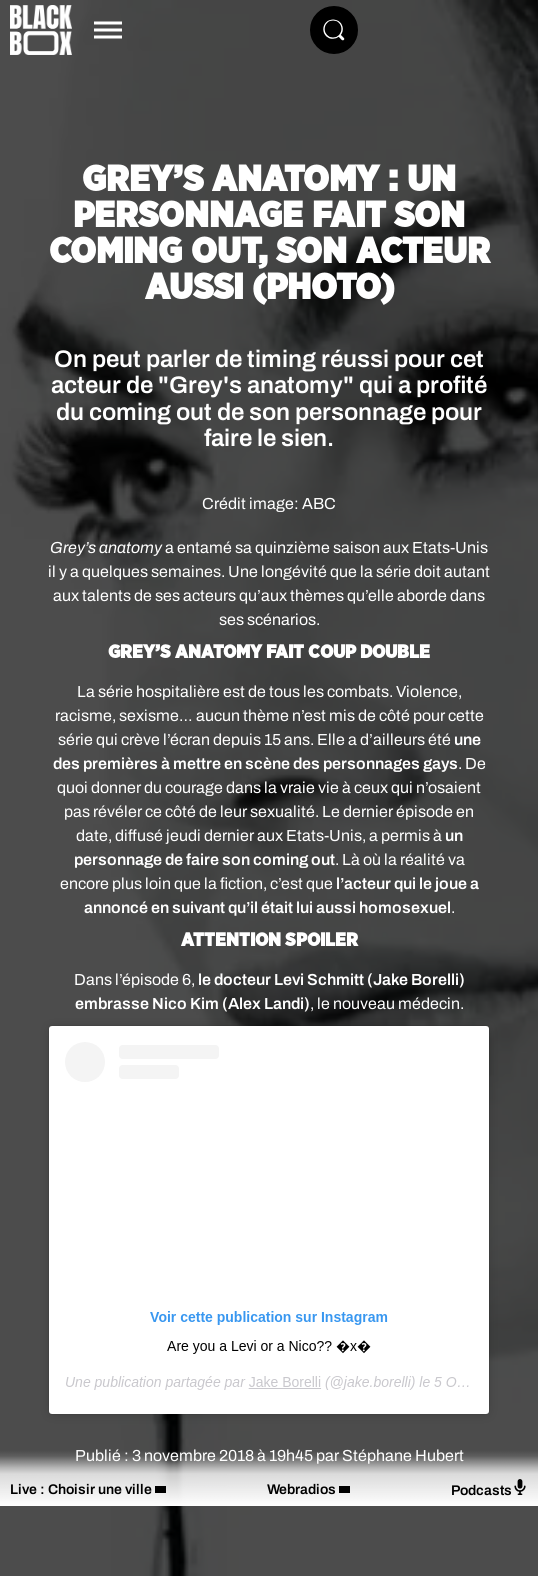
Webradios (301, 1489)
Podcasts (489, 1488)
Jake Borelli (285, 1382)
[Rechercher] (334, 30)
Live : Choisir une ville (81, 1489)
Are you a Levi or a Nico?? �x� (269, 1346)
